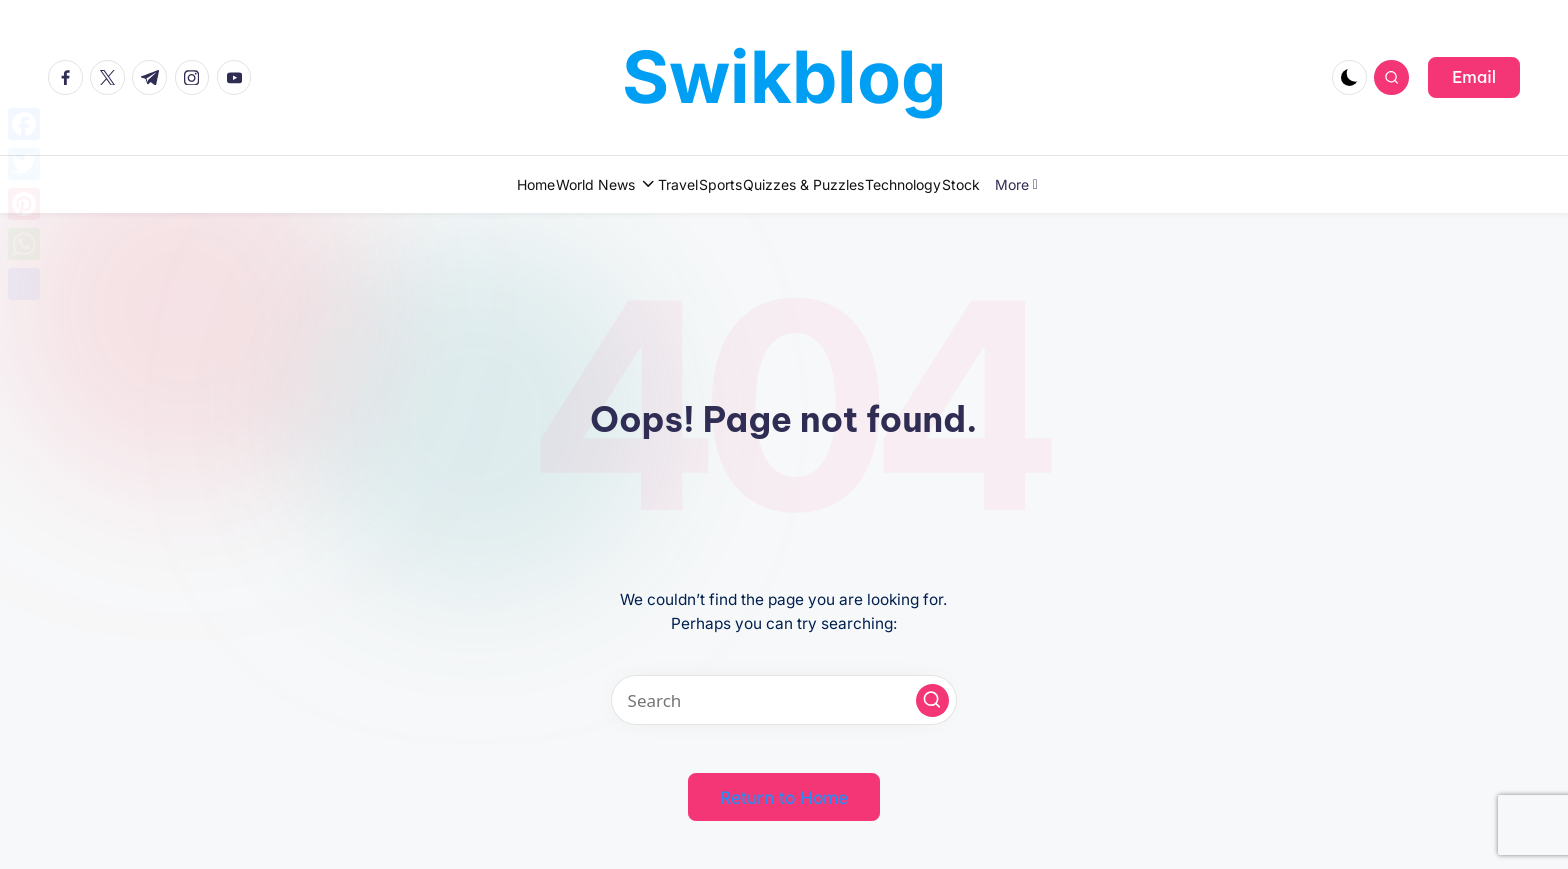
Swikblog (784, 76)
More (1110, 184)
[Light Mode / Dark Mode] (1349, 77)
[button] (1474, 77)
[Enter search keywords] (784, 700)
